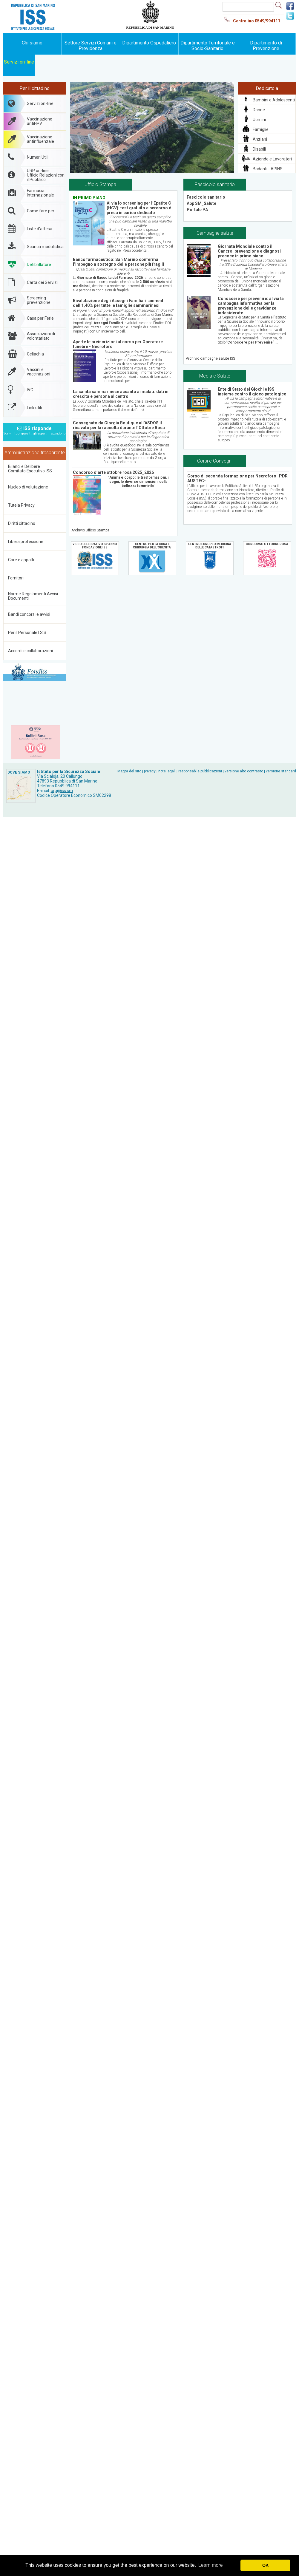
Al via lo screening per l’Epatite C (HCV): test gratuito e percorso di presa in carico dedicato (140, 208)
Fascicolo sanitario (206, 197)
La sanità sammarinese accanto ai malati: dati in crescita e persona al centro (120, 394)
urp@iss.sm (62, 790)
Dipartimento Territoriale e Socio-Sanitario (207, 45)
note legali (167, 771)
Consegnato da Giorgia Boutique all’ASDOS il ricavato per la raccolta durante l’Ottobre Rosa (119, 425)
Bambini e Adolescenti (274, 100)
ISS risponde (34, 429)
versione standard (281, 771)
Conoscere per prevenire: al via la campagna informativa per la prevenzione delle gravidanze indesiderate (251, 305)
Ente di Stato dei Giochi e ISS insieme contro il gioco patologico (252, 391)
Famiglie (261, 129)
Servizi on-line (19, 62)
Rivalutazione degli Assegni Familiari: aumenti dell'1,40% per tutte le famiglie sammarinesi (119, 303)
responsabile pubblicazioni (200, 771)
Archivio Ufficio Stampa (90, 530)
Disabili (259, 149)
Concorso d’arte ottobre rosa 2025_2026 (113, 472)
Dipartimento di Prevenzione (266, 45)
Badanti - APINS (268, 168)
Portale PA (197, 209)
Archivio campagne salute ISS (210, 358)
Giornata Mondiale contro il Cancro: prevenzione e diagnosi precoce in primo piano (249, 251)
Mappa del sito (129, 771)
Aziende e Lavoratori (272, 159)
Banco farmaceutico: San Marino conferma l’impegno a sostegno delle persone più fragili (118, 262)
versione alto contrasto (244, 771)
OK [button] (265, 2565)
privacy (150, 771)
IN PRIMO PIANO (89, 197)
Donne (259, 109)
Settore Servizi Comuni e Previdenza (90, 45)
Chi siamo (32, 43)
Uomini (259, 119)
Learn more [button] (210, 2565)
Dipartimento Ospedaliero (149, 43)
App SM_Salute (201, 203)
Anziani (260, 139)
